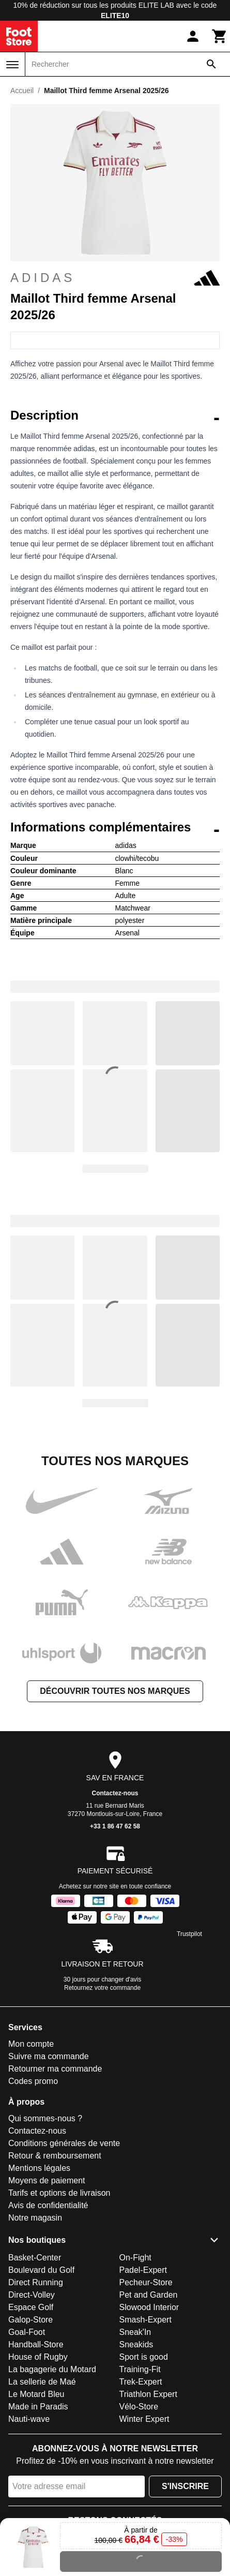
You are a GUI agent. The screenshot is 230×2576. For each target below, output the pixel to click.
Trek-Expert (140, 2381)
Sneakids (136, 2344)
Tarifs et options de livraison (59, 2192)
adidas (115, 278)
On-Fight (135, 2257)
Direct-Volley (31, 2294)
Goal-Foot (26, 2332)
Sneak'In (135, 2332)
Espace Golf (30, 2307)
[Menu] (12, 64)
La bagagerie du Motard (52, 2369)
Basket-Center (34, 2257)
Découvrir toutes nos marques (115, 1691)
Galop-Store (30, 2319)
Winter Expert (144, 2419)
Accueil (22, 90)
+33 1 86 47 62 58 (115, 1826)
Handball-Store (36, 2344)
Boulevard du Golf (41, 2270)
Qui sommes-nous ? (45, 2118)
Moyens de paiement (46, 2180)
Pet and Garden (148, 2294)
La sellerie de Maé (42, 2381)
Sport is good (143, 2356)
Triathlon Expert (148, 2394)
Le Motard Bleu (36, 2394)
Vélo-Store (139, 2406)
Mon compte (31, 2043)
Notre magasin (35, 2217)
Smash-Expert (145, 2319)
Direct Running (35, 2282)
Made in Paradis (38, 2406)
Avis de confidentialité (48, 2205)
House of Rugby (38, 2356)
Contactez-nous (115, 1793)
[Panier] (219, 36)
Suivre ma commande (48, 2056)
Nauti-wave (29, 2419)
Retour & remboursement (54, 2155)
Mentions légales (39, 2168)
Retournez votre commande (102, 1987)
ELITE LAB (156, 5)
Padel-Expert (143, 2270)
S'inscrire (185, 2486)
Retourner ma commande (55, 2068)
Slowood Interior (149, 2307)
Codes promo (33, 2081)
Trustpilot (189, 1934)
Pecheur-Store (146, 2282)
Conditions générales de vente (64, 2143)
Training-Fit (140, 2369)
